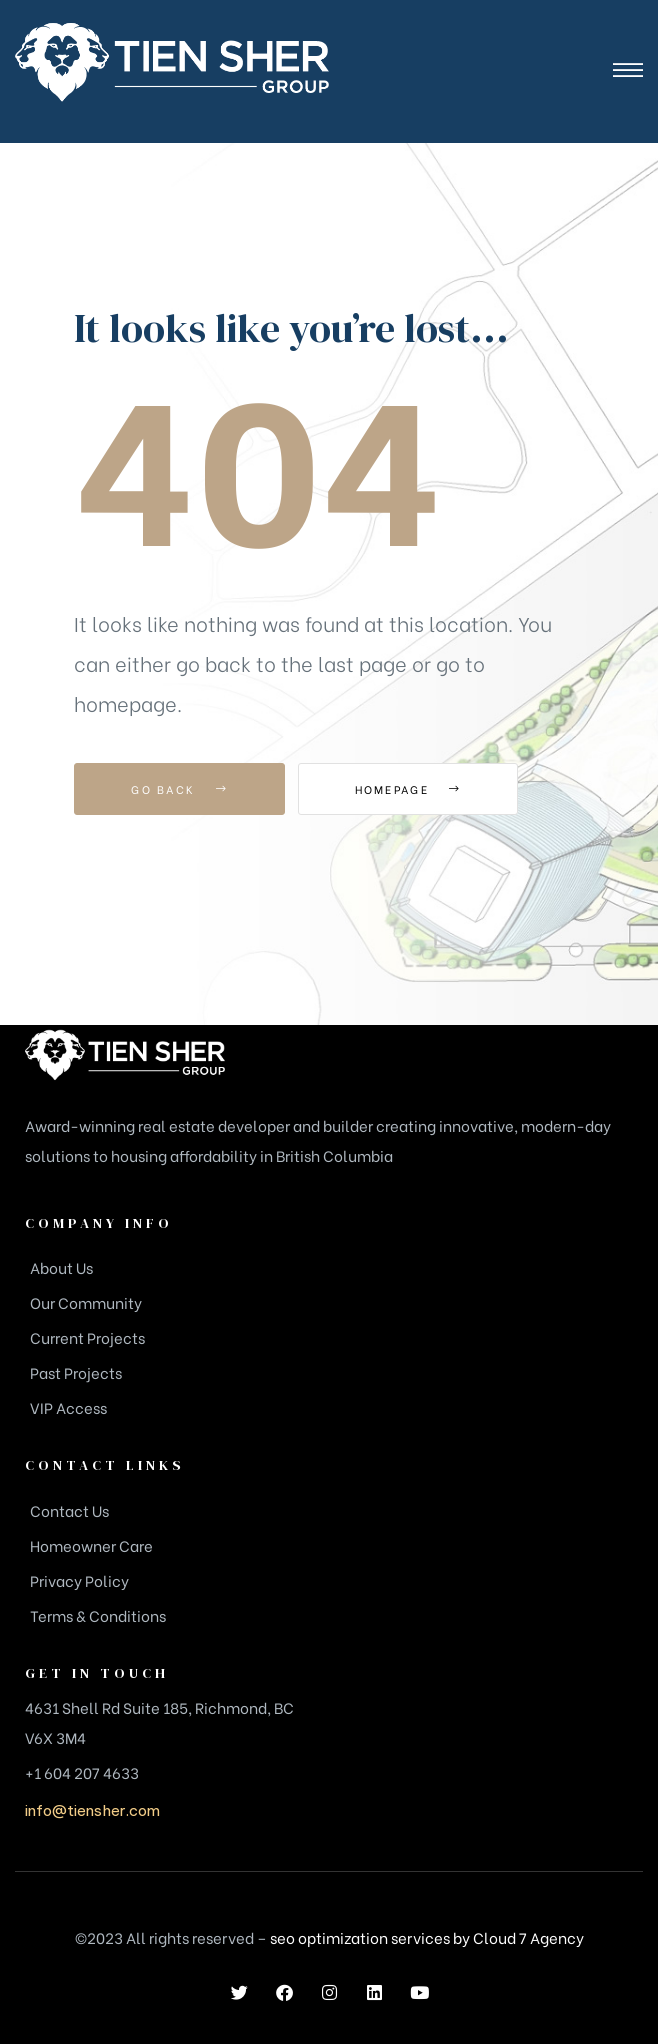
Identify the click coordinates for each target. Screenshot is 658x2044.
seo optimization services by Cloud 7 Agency (427, 1937)
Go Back (179, 789)
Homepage (408, 789)
